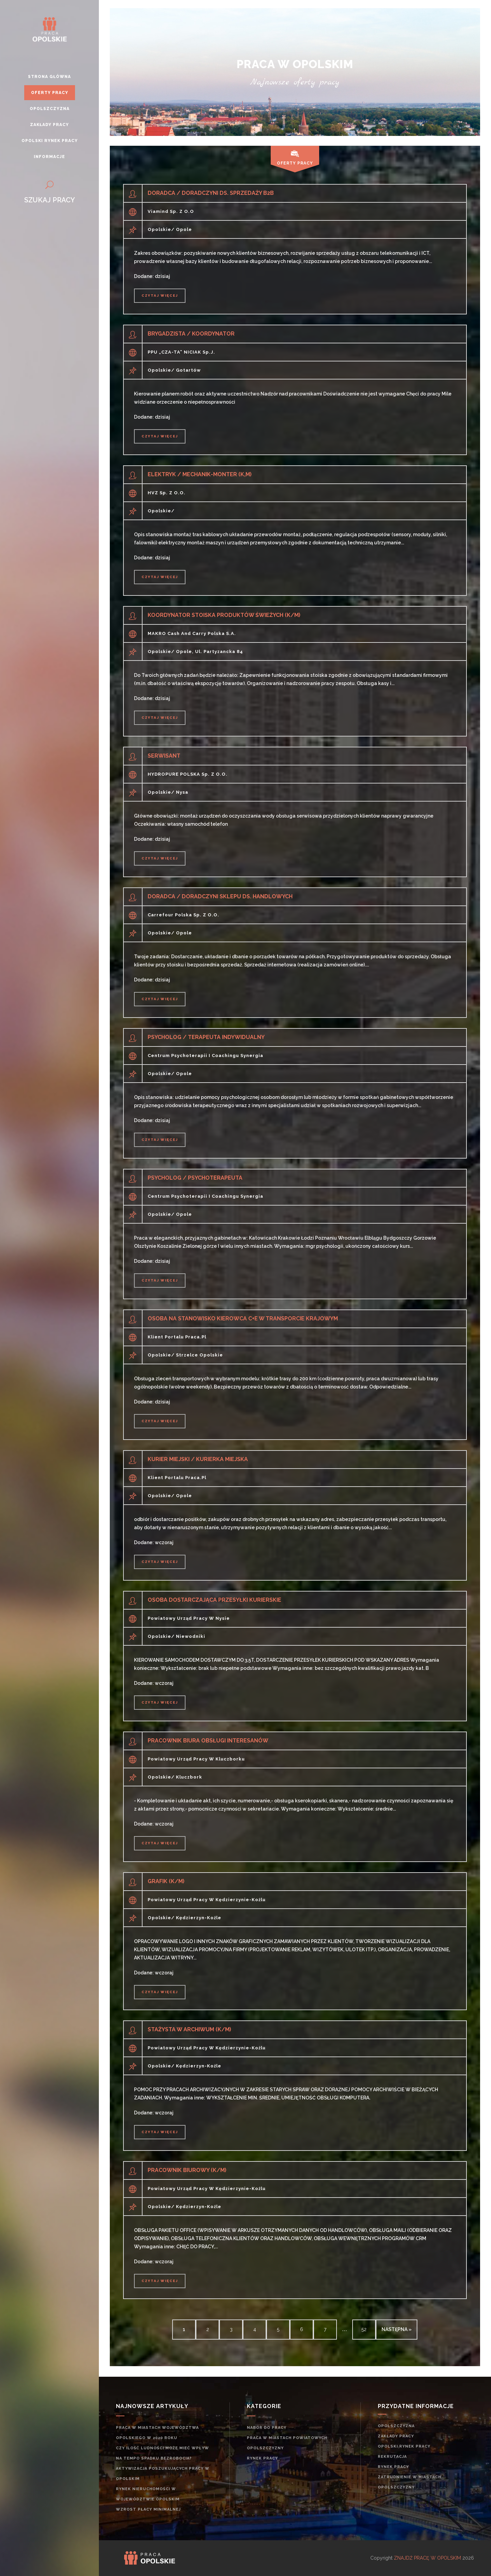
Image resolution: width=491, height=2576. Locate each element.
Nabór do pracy (266, 2427)
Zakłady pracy (396, 2436)
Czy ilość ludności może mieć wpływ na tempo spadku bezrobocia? (162, 2453)
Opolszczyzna (396, 2426)
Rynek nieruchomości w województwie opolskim (148, 2494)
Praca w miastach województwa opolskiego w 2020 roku (157, 2432)
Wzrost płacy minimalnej (148, 2509)
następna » (397, 2329)
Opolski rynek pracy (404, 2446)
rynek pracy (262, 2458)
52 (364, 2329)
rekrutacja (392, 2456)
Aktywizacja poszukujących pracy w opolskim (162, 2473)
